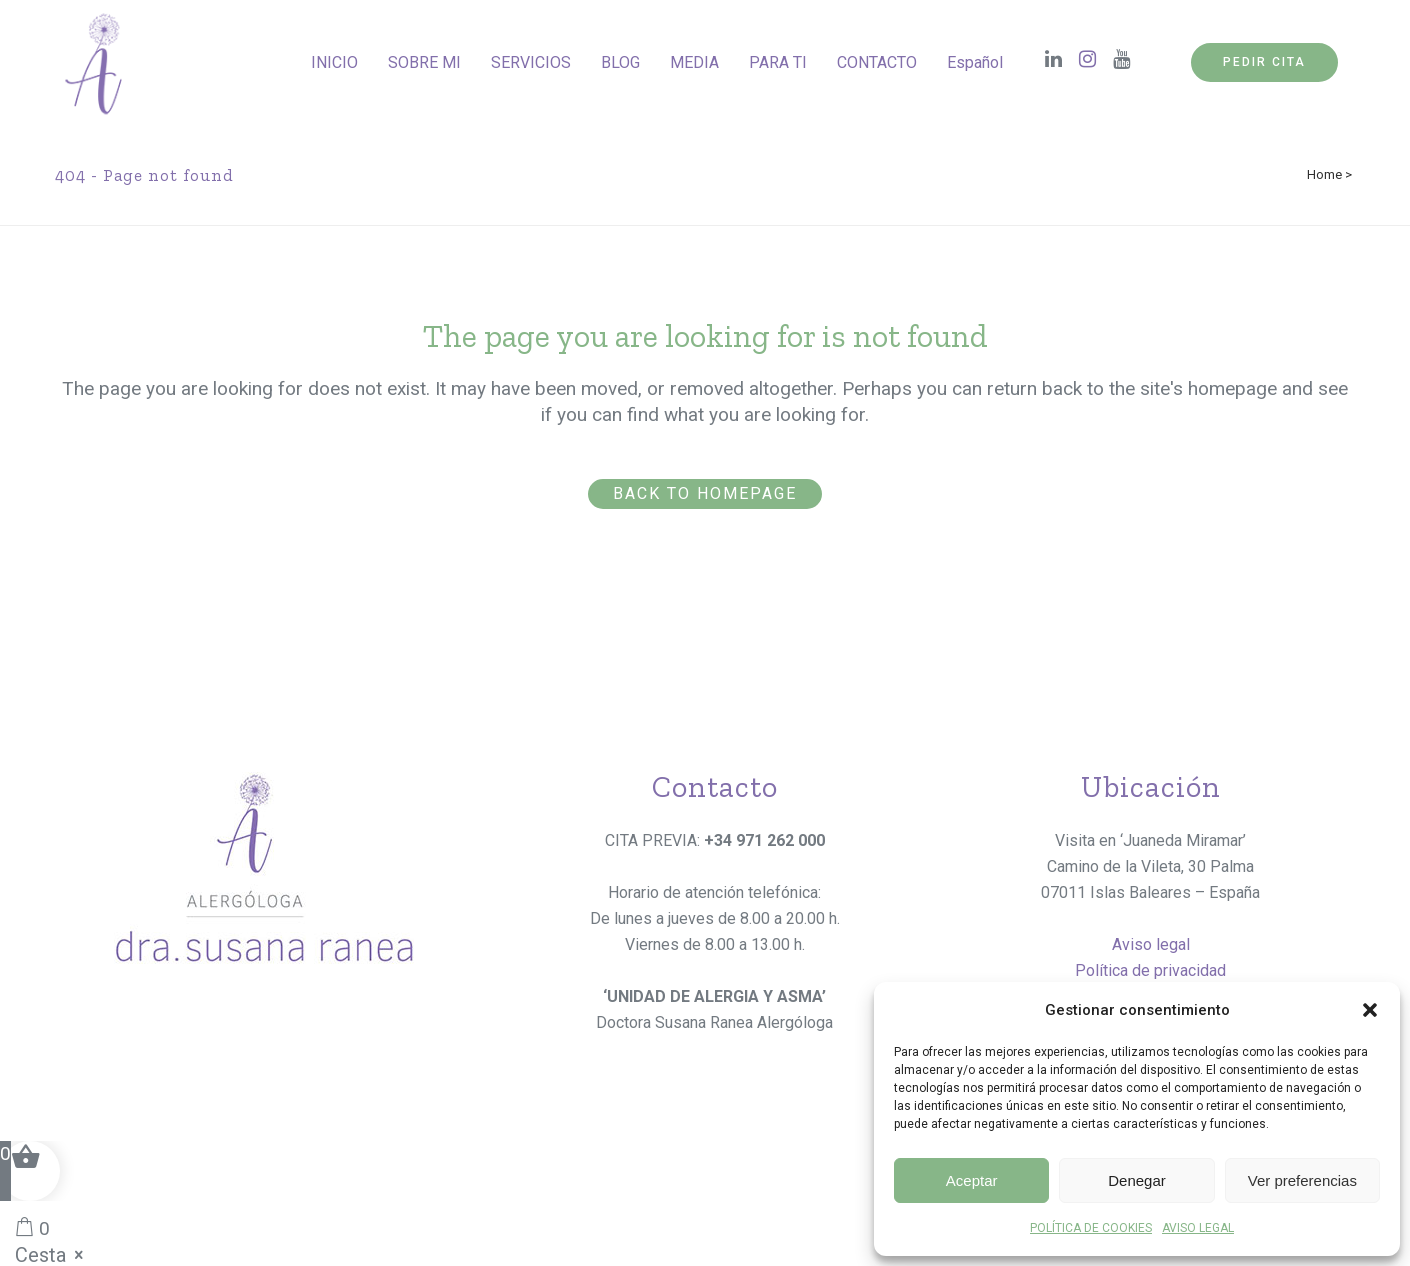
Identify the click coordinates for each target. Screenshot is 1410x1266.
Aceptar (972, 1180)
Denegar (1137, 1180)
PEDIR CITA (1264, 62)
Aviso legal (1151, 944)
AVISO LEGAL (1198, 1228)
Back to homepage (705, 493)
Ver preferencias (1302, 1180)
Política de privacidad (1150, 970)
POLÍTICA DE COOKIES (1091, 1228)
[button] (1370, 1010)
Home (1324, 174)
